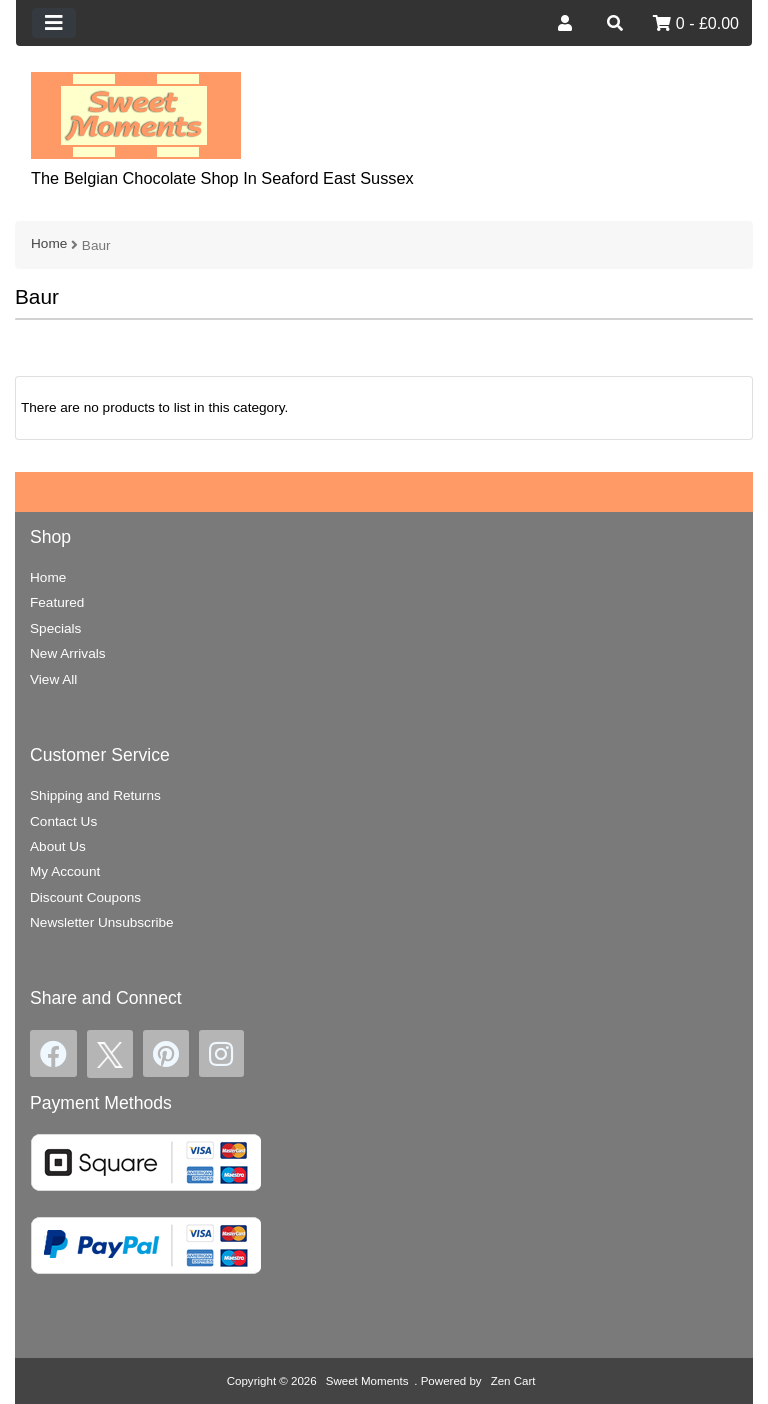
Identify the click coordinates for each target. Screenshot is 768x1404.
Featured (57, 602)
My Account (65, 871)
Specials (55, 628)
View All (53, 679)
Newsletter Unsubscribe (102, 922)
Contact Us (63, 821)
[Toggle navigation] (54, 23)
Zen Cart (513, 1381)
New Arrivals (68, 653)
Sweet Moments (367, 1381)
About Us (58, 846)
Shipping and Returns (95, 795)
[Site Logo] (136, 114)
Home (49, 243)
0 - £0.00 (696, 23)
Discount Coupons (85, 897)
